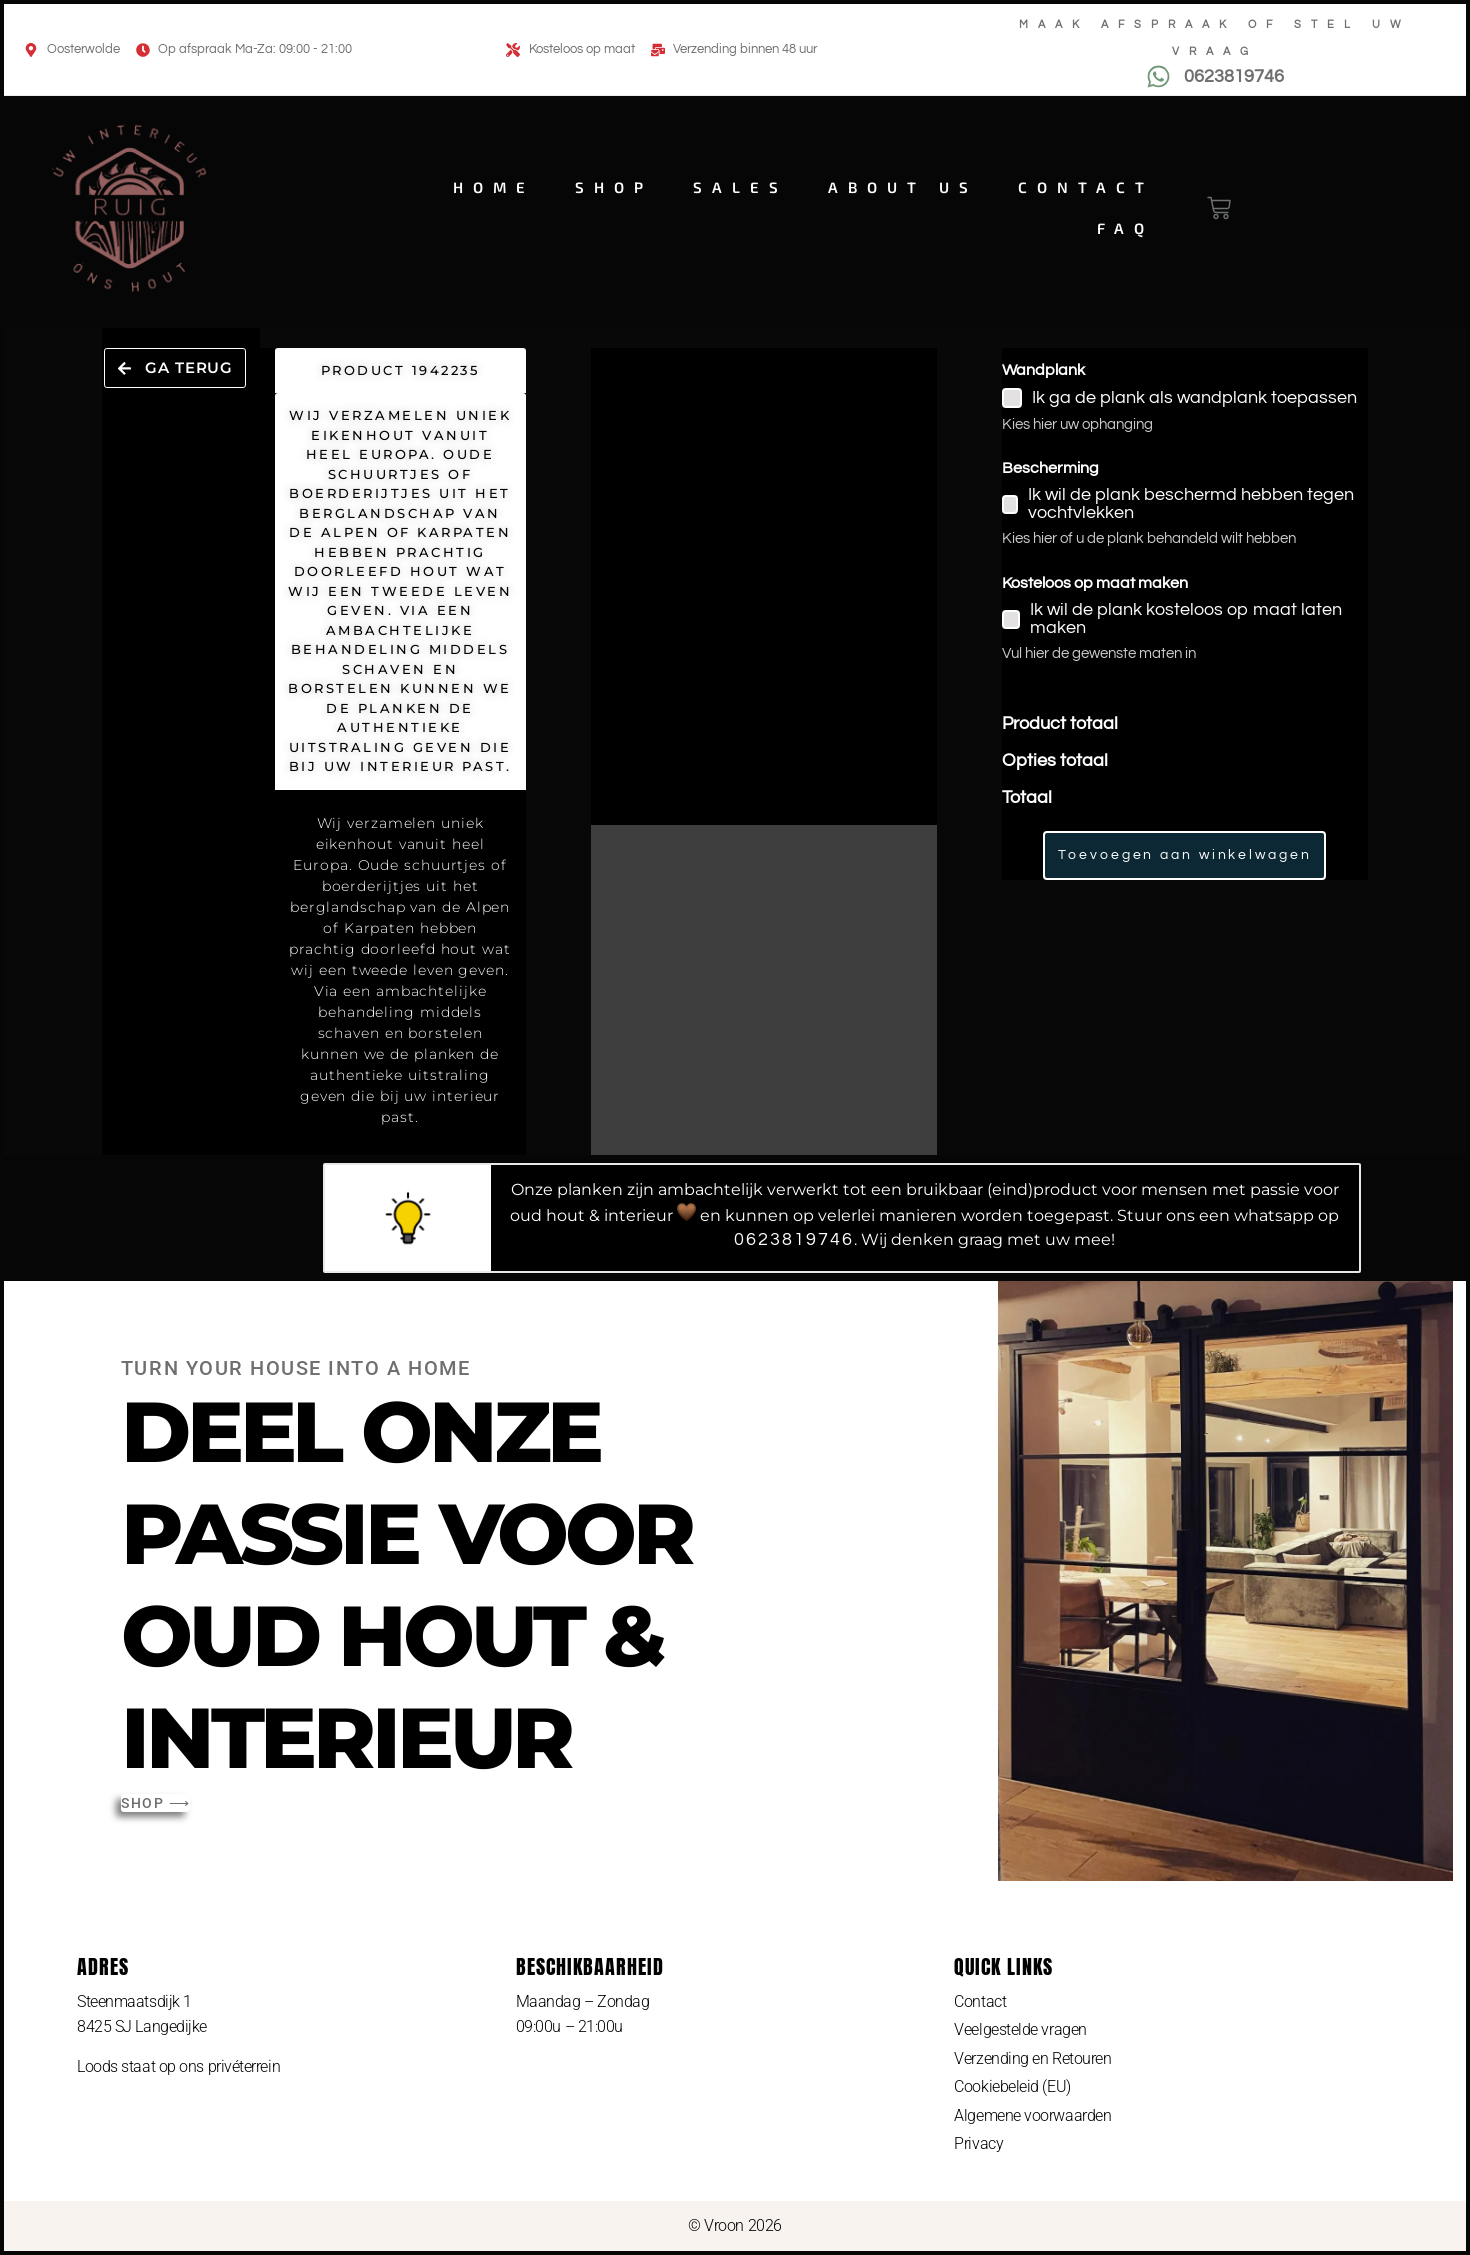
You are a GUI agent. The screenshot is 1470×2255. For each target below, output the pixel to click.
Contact (1086, 187)
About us (903, 187)
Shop (614, 187)
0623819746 (794, 1239)
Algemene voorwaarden (1032, 2115)
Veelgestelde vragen (1020, 2029)
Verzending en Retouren (1032, 2058)
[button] (175, 368)
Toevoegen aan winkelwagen (1185, 855)
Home (494, 187)
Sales (740, 187)
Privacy (978, 2144)
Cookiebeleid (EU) (1012, 2086)
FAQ (1125, 228)
